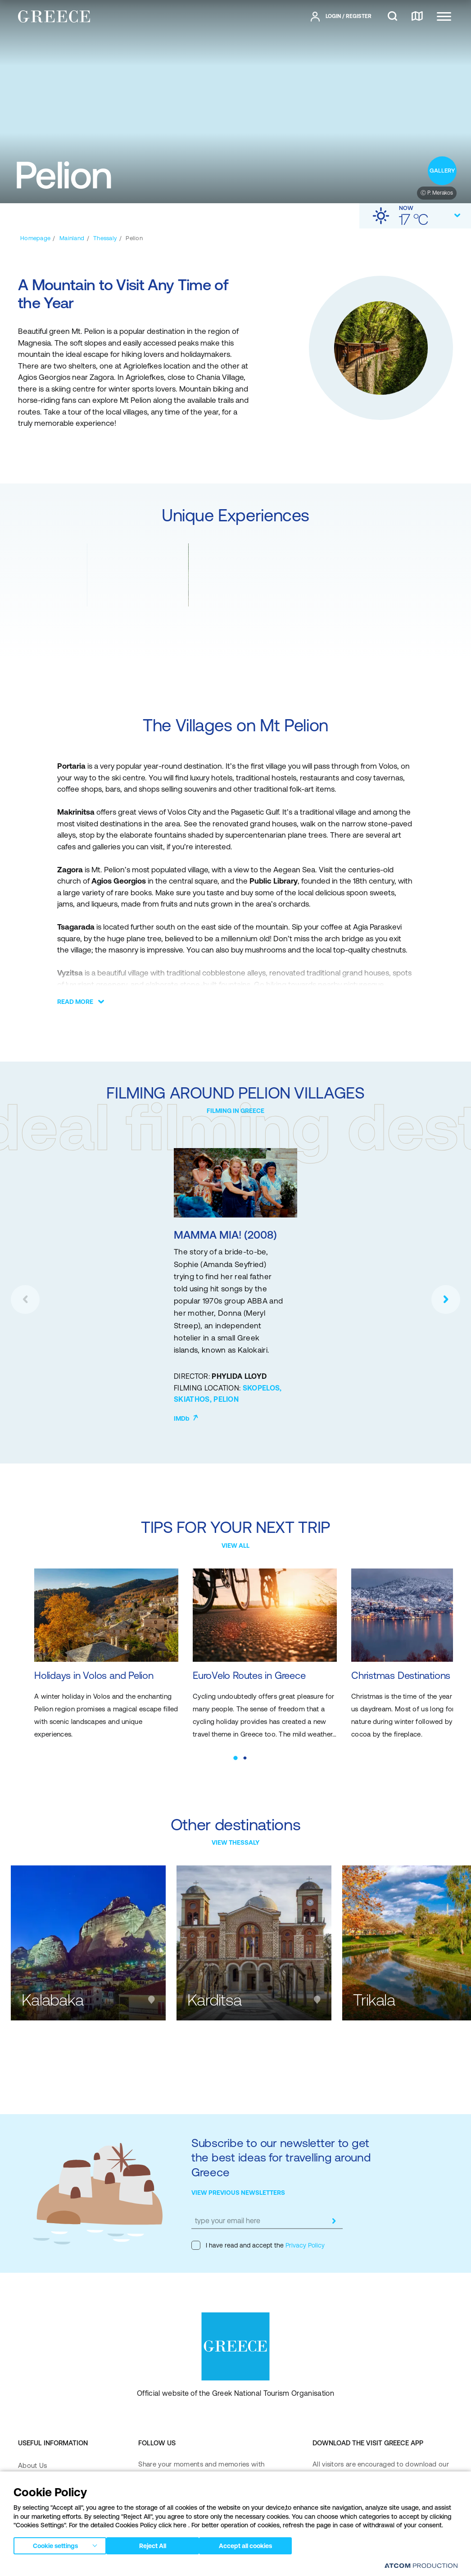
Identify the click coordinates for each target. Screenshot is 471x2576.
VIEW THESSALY (235, 1821)
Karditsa (214, 1979)
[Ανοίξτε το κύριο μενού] (444, 16)
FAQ (24, 2462)
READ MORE (75, 1001)
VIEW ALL (235, 1545)
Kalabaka (52, 1979)
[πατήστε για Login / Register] (341, 16)
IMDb (186, 1418)
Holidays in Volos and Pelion (97, 1661)
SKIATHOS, (193, 1399)
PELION (226, 1399)
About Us (32, 2444)
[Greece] (54, 15)
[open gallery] (442, 170)
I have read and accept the (258, 2224)
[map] (417, 17)
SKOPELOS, (262, 1388)
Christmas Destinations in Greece (365, 1668)
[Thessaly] (105, 238)
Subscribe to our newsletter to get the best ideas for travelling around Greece (281, 2136)
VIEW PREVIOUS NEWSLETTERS (238, 2171)
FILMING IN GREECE (235, 1110)
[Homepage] (35, 238)
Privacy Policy (304, 2224)
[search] (392, 17)
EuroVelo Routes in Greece (230, 1661)
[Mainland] (71, 238)
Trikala (374, 1979)
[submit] (334, 2200)
